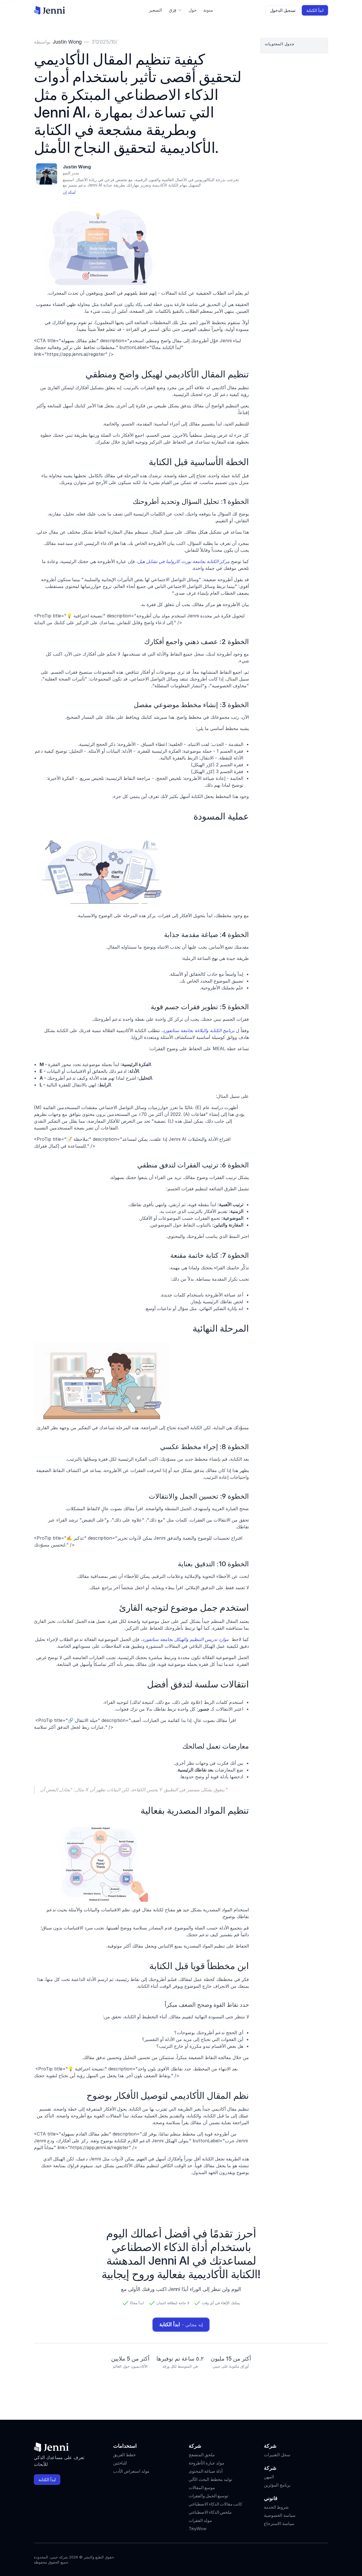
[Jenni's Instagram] (284, 2558)
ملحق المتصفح (202, 2454)
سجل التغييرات (277, 2454)
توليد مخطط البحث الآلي (210, 2479)
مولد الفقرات (200, 2520)
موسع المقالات (202, 2487)
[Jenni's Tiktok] (304, 2558)
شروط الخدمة (276, 2507)
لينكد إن (69, 192)
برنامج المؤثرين (277, 2485)
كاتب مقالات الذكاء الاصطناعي (215, 2504)
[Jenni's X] (314, 2558)
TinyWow (197, 2528)
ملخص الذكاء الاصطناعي (210, 2512)
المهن (269, 2476)
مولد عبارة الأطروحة (206, 2463)
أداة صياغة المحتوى (206, 2471)
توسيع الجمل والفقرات (208, 2495)
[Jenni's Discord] (324, 2558)
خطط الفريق (124, 2454)
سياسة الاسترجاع (279, 2523)
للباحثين (120, 2463)
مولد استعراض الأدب (131, 2471)
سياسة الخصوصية (280, 2515)
